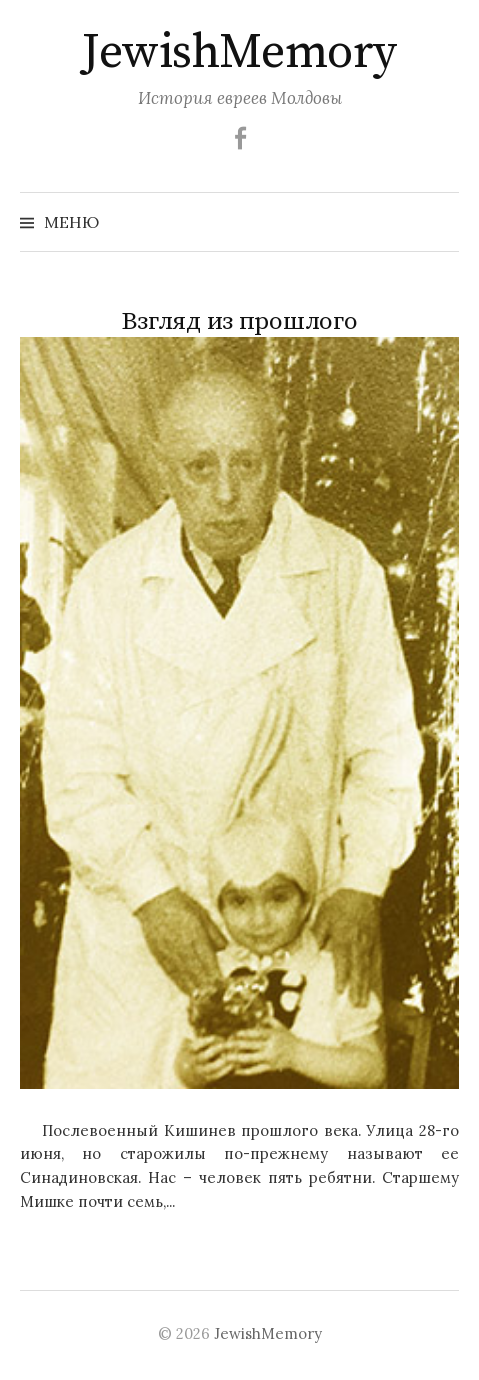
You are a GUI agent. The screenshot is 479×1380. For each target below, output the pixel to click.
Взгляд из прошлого (239, 321)
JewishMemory (239, 53)
